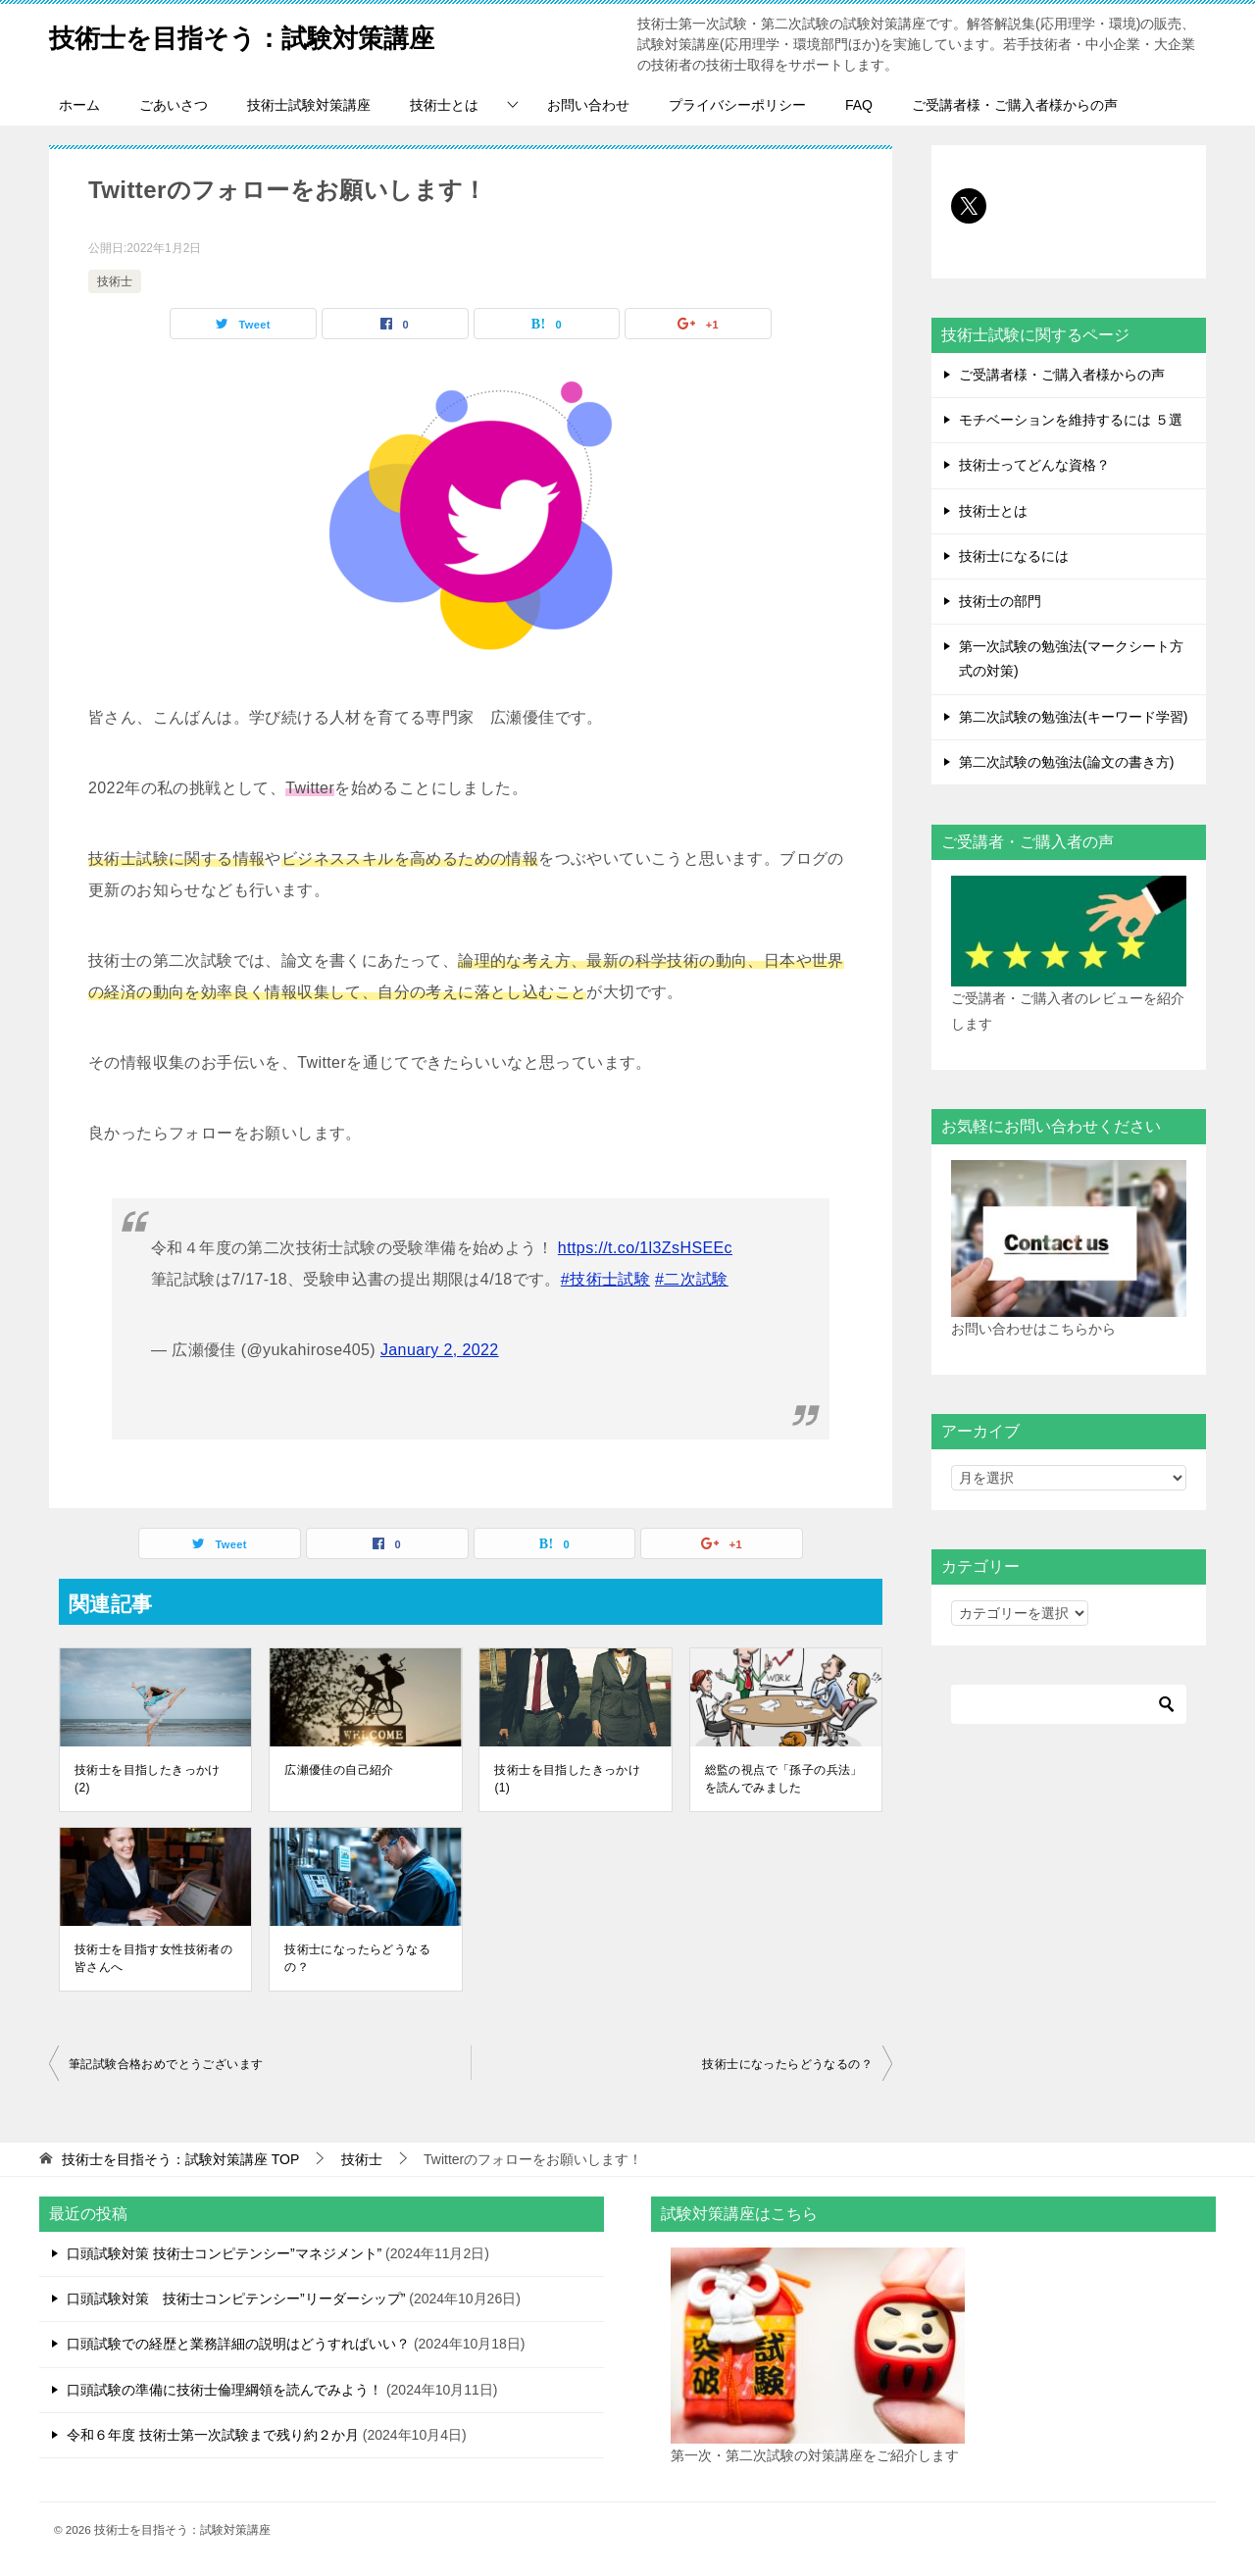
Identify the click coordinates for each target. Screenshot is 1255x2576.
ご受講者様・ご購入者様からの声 (1015, 105)
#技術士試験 (605, 1279)
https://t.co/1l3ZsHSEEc (645, 1247)
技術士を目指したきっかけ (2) (148, 1778)
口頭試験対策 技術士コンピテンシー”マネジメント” (224, 2253)
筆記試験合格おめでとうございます (166, 2064)
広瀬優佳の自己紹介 (339, 1770)
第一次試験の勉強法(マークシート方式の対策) (1071, 658)
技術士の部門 (1000, 601)
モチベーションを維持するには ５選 (1070, 420)
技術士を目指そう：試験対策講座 (271, 34)
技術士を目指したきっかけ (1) (567, 1778)
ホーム (79, 105)
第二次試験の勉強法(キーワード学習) (1073, 717)
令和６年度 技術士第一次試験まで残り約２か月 (213, 2435)
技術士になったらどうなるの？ (357, 1958)
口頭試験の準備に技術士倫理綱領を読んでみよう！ (224, 2390)
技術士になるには (1014, 556)
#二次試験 (691, 1279)
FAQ (859, 105)
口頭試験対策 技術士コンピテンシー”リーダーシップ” (236, 2298)
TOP (180, 2159)
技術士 (114, 281)
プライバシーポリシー (737, 105)
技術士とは (444, 105)
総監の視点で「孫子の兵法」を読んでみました (784, 1778)
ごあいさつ (173, 105)
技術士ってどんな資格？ (1034, 465)
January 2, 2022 (439, 1349)
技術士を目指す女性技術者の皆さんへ (153, 1958)
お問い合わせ (588, 105)
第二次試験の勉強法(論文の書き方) (1066, 762)
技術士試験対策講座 (309, 105)
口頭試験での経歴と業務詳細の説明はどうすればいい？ (238, 2343)
